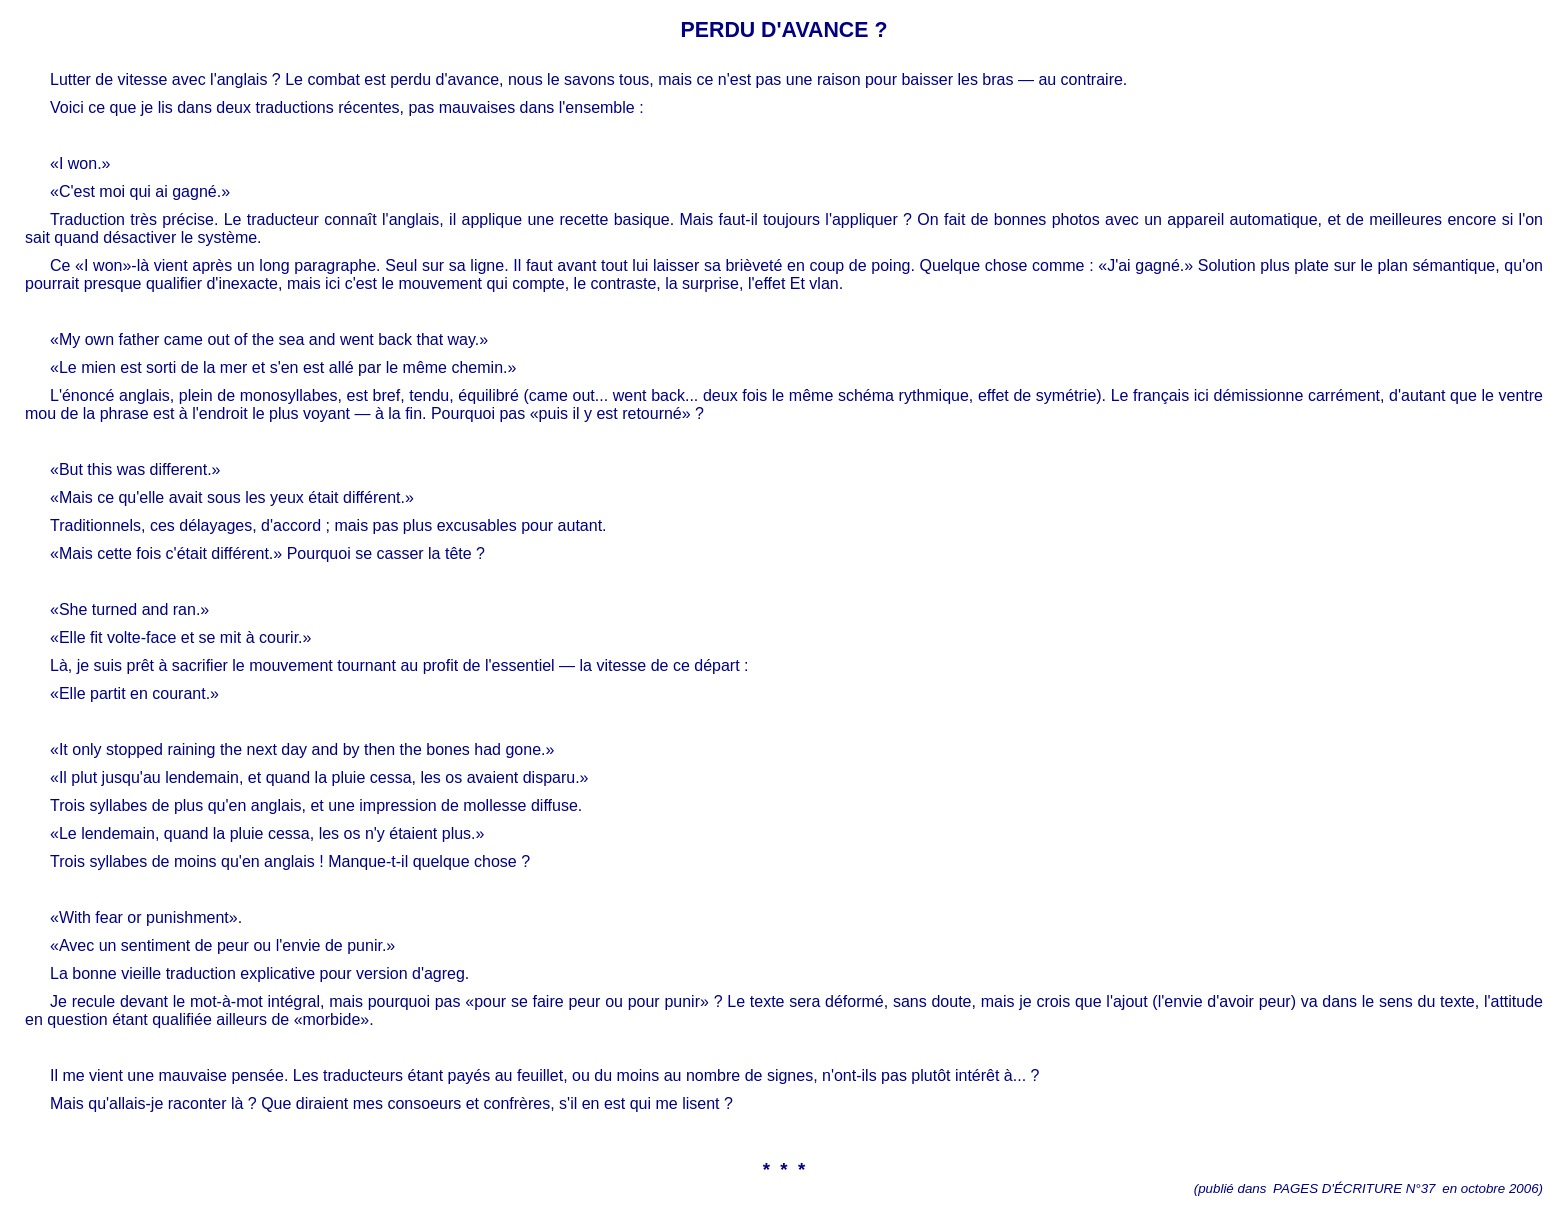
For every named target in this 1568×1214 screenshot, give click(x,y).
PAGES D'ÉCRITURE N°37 (1354, 1188)
